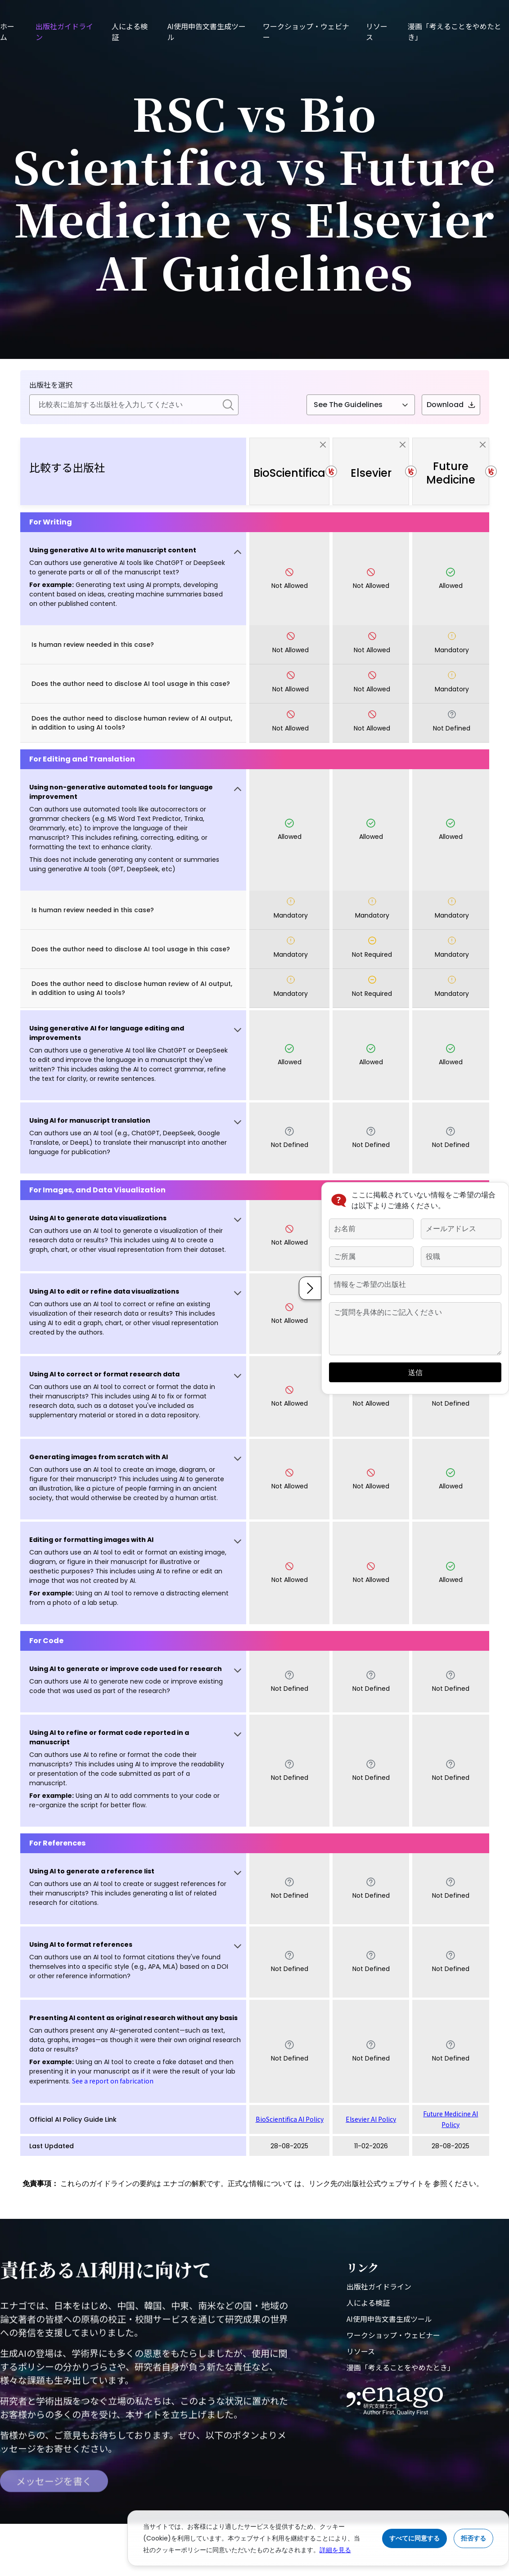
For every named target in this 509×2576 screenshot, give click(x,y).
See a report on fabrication (112, 2080)
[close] (323, 444)
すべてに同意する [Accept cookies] (414, 2538)
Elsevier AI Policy (371, 2119)
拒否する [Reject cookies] (473, 2538)
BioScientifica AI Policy (290, 2119)
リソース (361, 2351)
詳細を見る (335, 2549)
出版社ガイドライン (379, 2286)
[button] (133, 578)
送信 (414, 1372)
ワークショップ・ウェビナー (393, 2335)
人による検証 (368, 2302)
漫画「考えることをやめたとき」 (401, 2367)
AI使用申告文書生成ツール (389, 2318)
